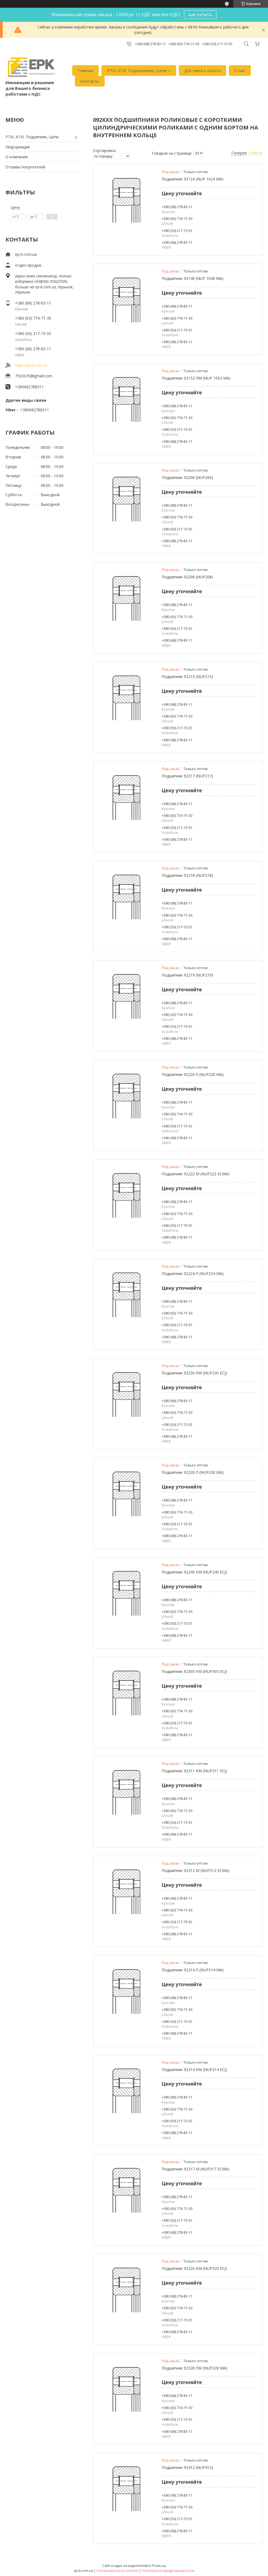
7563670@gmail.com (33, 375)
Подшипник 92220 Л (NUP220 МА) (193, 1074)
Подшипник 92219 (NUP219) (187, 975)
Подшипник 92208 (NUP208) (187, 576)
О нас (239, 70)
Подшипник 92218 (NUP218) (187, 875)
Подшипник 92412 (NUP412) (187, 2467)
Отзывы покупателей (25, 167)
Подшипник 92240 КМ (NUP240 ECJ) (194, 1572)
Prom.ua (159, 2565)
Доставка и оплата (202, 70)
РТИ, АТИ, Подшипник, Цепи (32, 136)
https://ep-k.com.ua (31, 365)
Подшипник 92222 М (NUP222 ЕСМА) (195, 1173)
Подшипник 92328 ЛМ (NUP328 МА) (194, 2368)
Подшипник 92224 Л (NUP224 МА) (193, 1273)
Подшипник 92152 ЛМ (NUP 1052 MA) (196, 378)
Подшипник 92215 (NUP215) (187, 676)
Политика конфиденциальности (168, 2570)
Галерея (239, 153)
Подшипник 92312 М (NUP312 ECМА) (195, 1870)
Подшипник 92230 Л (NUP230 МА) (193, 1472)
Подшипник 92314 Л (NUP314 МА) (193, 1969)
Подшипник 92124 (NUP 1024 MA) (192, 179)
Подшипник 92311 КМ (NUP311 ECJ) (194, 1770)
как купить (200, 15)
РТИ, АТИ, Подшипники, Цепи (137, 70)
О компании (16, 156)
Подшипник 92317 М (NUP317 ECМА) (195, 2169)
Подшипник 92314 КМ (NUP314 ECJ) (194, 2069)
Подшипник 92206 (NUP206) (187, 477)
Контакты (89, 81)
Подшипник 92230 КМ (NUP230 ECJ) (194, 1372)
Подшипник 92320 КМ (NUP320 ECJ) (194, 2268)
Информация (17, 147)
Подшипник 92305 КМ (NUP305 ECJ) (194, 1671)
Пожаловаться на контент (117, 2570)
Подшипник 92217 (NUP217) (187, 776)
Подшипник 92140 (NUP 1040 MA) (192, 278)
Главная (85, 70)
